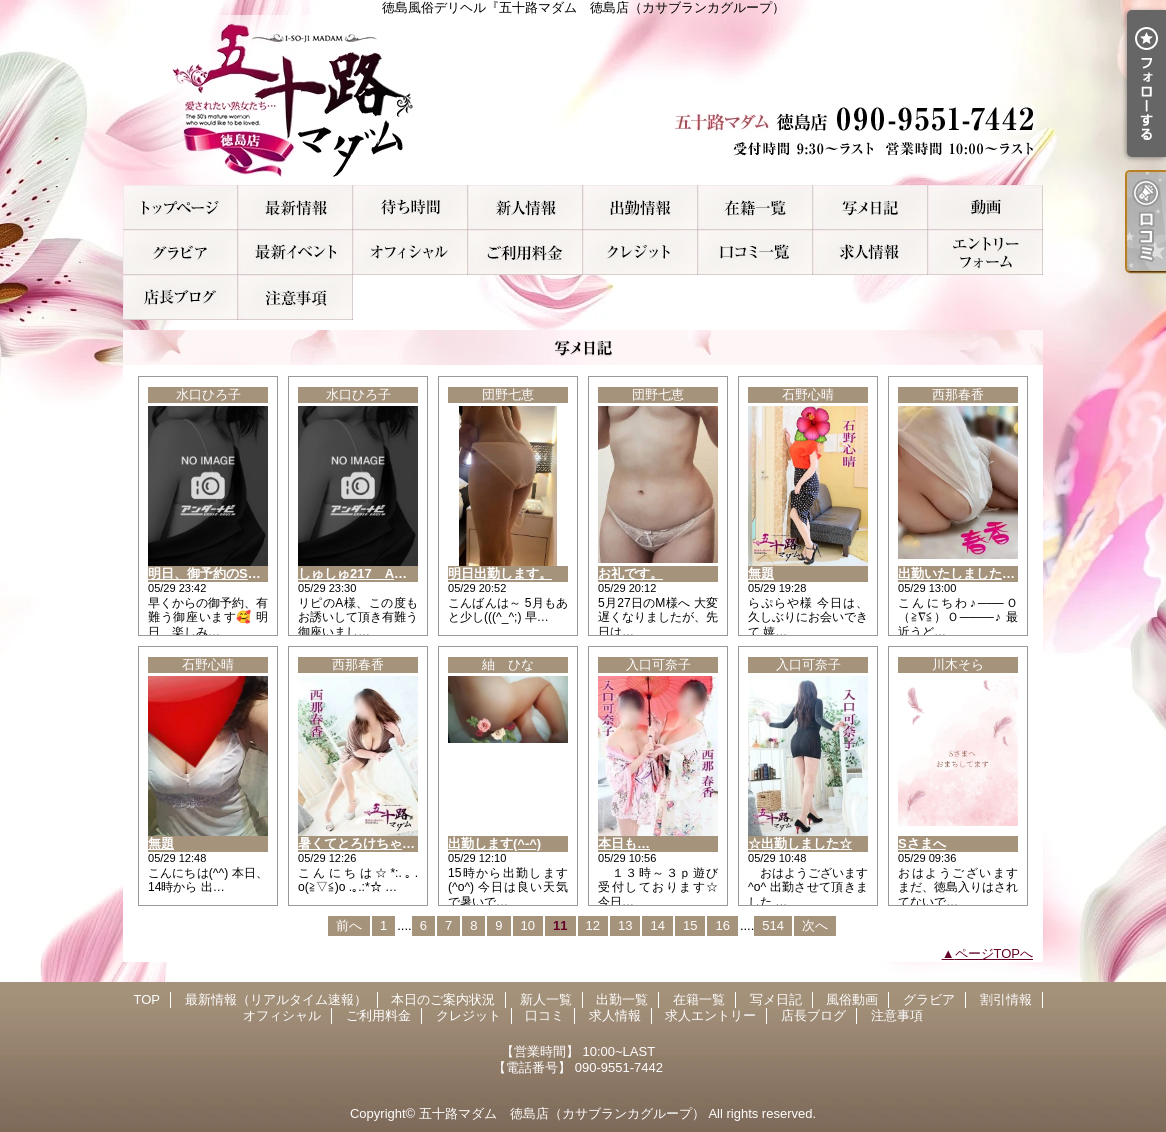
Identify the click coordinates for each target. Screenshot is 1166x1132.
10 (528, 925)
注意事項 (295, 297)
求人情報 (870, 252)
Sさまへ (922, 843)
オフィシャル (410, 252)
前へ (349, 925)
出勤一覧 (640, 207)
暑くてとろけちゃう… (363, 843)
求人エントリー (985, 252)
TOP (180, 207)
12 (593, 925)
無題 (761, 573)
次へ (815, 925)
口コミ (755, 252)
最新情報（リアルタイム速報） (295, 207)
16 (722, 925)
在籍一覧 (755, 207)
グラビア (180, 252)
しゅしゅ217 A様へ (359, 573)
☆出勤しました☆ (800, 843)
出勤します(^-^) (494, 843)
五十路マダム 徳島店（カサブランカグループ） (562, 1113)
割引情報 (295, 252)
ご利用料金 (525, 252)
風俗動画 (985, 207)
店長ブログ (180, 297)
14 (657, 925)
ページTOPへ (994, 953)
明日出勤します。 (500, 573)
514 (773, 925)
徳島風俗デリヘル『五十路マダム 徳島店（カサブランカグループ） (583, 100)
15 (690, 925)
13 (625, 925)
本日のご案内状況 (410, 207)
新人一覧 (525, 207)
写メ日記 (870, 207)
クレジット (640, 252)
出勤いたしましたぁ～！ (969, 573)
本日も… (624, 843)
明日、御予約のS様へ (211, 573)
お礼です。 (630, 573)
